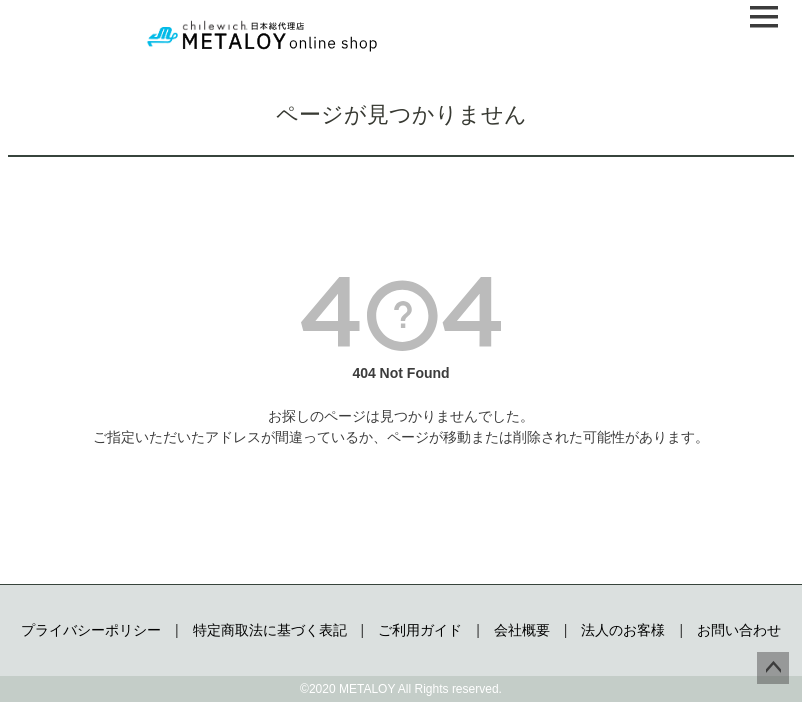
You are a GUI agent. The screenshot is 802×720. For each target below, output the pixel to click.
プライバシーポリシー (91, 630)
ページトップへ (773, 668)
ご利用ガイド (420, 630)
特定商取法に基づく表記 (270, 630)
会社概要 (522, 630)
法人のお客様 (623, 630)
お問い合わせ (739, 630)
